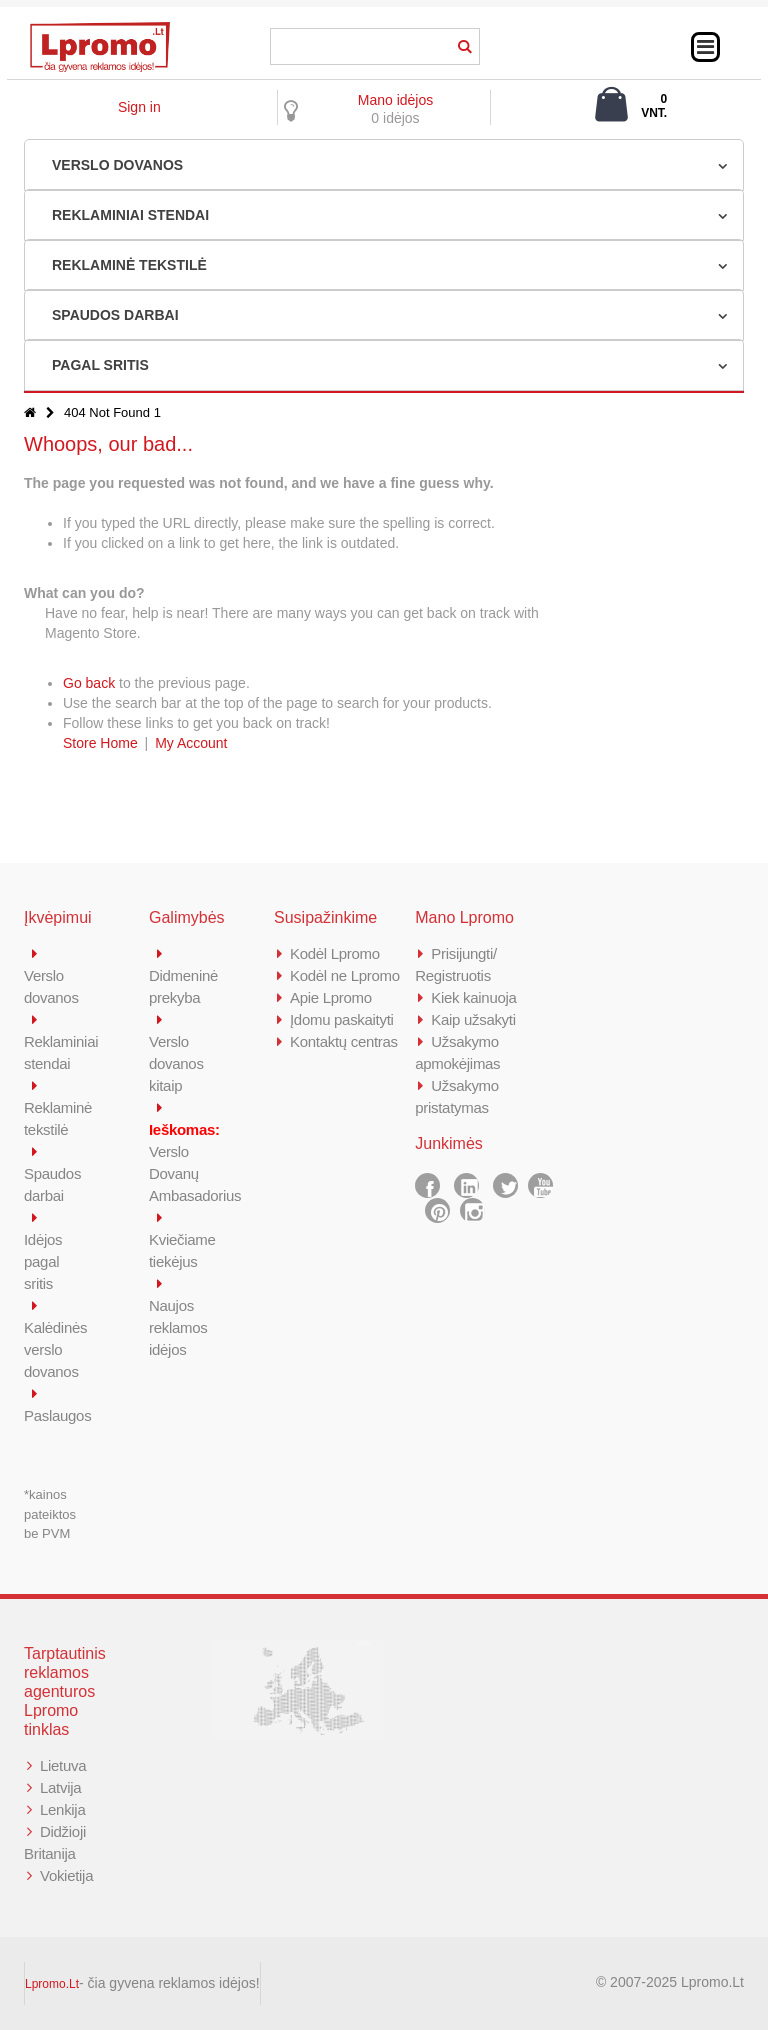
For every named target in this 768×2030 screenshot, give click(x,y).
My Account (191, 743)
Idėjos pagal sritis (43, 1261)
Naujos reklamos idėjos (178, 1327)
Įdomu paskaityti (342, 1019)
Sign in (139, 107)
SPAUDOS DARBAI (115, 315)
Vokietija (66, 1875)
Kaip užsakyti (473, 1019)
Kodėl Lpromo (335, 953)
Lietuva (63, 1765)
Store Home (100, 743)
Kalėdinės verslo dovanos (55, 1349)
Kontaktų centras (344, 1041)
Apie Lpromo (331, 997)
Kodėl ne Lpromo (345, 975)
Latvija (60, 1787)
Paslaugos (57, 1415)
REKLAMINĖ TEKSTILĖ (129, 265)
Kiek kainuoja (473, 997)
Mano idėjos (396, 100)
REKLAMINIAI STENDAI (130, 215)
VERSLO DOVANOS (117, 165)
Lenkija (62, 1809)
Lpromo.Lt (52, 1984)
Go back (89, 683)
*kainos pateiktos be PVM (50, 1514)
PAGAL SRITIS (100, 365)
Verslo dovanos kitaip (176, 1063)
